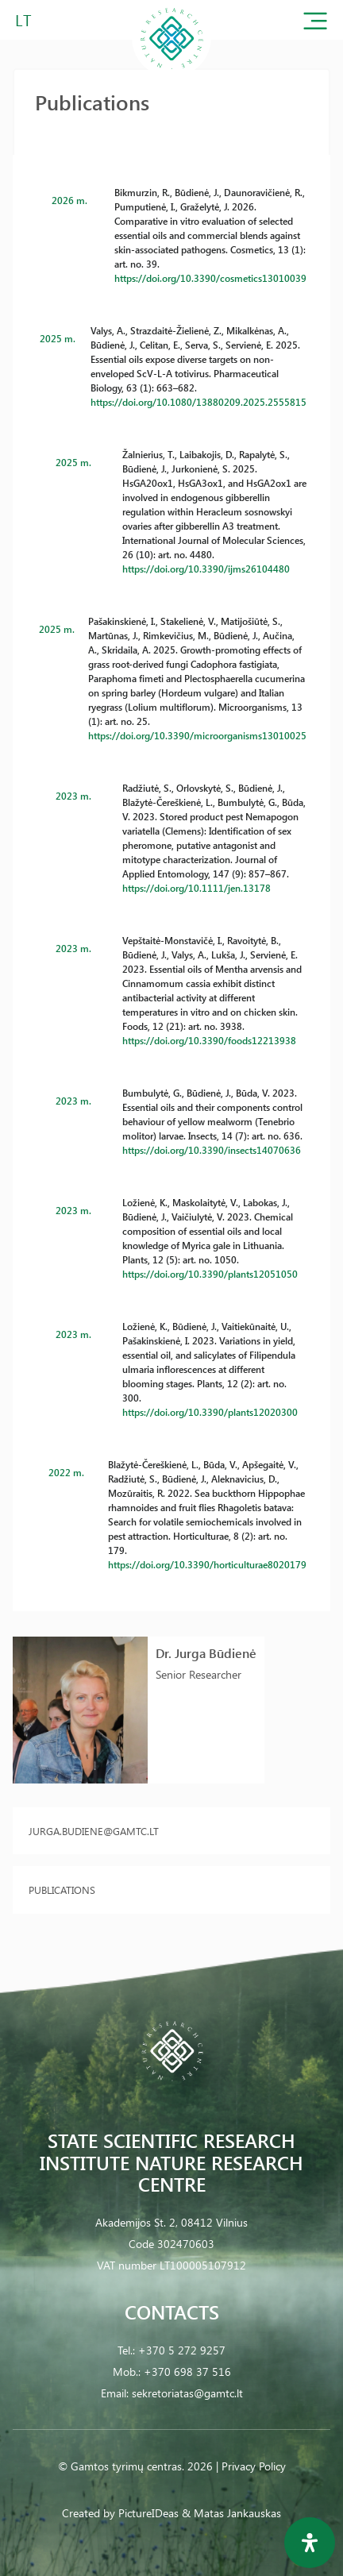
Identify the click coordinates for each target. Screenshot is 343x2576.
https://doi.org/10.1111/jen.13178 (196, 887)
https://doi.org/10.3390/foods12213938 (209, 1040)
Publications (62, 1889)
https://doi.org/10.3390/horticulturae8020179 (207, 1564)
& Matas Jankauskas (231, 2512)
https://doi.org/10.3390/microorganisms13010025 (197, 735)
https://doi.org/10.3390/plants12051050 (210, 1273)
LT (23, 19)
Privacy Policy (254, 2466)
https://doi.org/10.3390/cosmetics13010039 (210, 278)
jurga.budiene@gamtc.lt (94, 1831)
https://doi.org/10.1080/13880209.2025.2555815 (198, 401)
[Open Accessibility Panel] (309, 2542)
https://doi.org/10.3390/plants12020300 (210, 1412)
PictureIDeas (148, 2512)
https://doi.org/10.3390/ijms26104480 (206, 568)
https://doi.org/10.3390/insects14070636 (211, 1149)
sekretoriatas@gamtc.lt (187, 2393)
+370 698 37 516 (187, 2371)
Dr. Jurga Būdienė (206, 1653)
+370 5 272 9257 (181, 2350)
